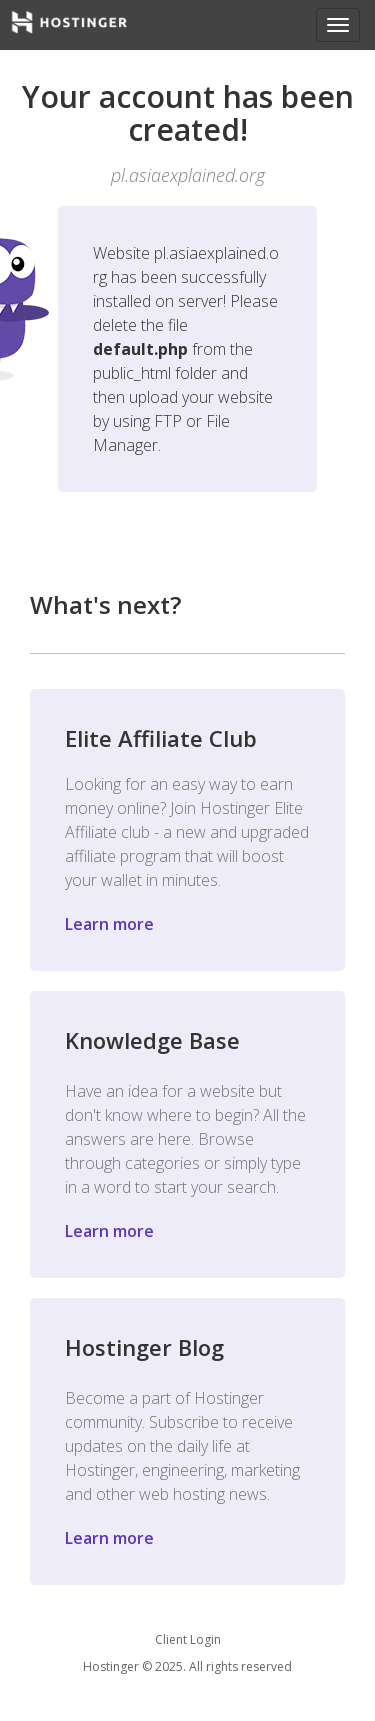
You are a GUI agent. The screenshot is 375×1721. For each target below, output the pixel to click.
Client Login (188, 1639)
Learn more (109, 924)
